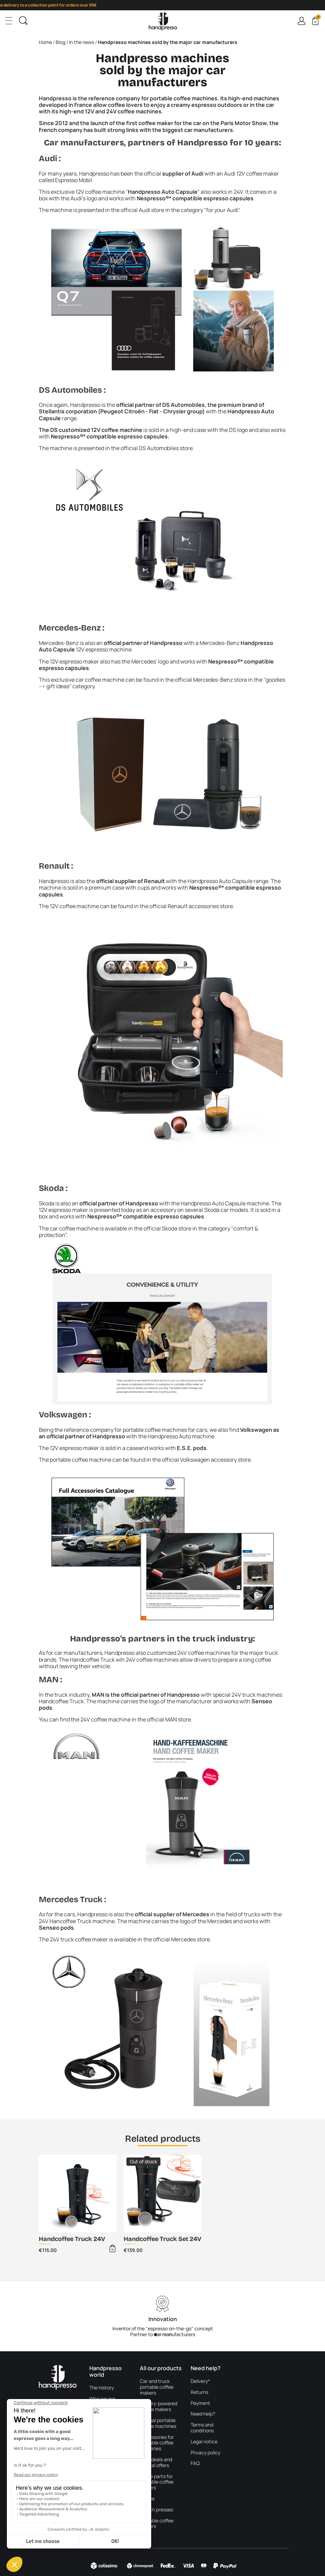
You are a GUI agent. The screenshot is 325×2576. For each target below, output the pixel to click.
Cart (318, 17)
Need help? (203, 2414)
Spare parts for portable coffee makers (156, 2482)
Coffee (147, 2499)
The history (101, 2388)
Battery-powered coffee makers (158, 2406)
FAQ (195, 2463)
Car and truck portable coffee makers (156, 2387)
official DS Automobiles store (157, 448)
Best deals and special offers (156, 2462)
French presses (156, 2510)
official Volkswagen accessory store (206, 1459)
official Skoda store (167, 1228)
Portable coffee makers (156, 2524)
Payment (200, 2403)
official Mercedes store (181, 1939)
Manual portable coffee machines (158, 2423)
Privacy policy (205, 2453)
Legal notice (204, 2442)
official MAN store (169, 1719)
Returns (199, 2392)
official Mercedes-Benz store (211, 679)
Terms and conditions (202, 2428)
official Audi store (142, 210)
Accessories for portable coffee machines (157, 2443)
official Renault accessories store (191, 906)
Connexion (301, 20)
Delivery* (200, 2381)
